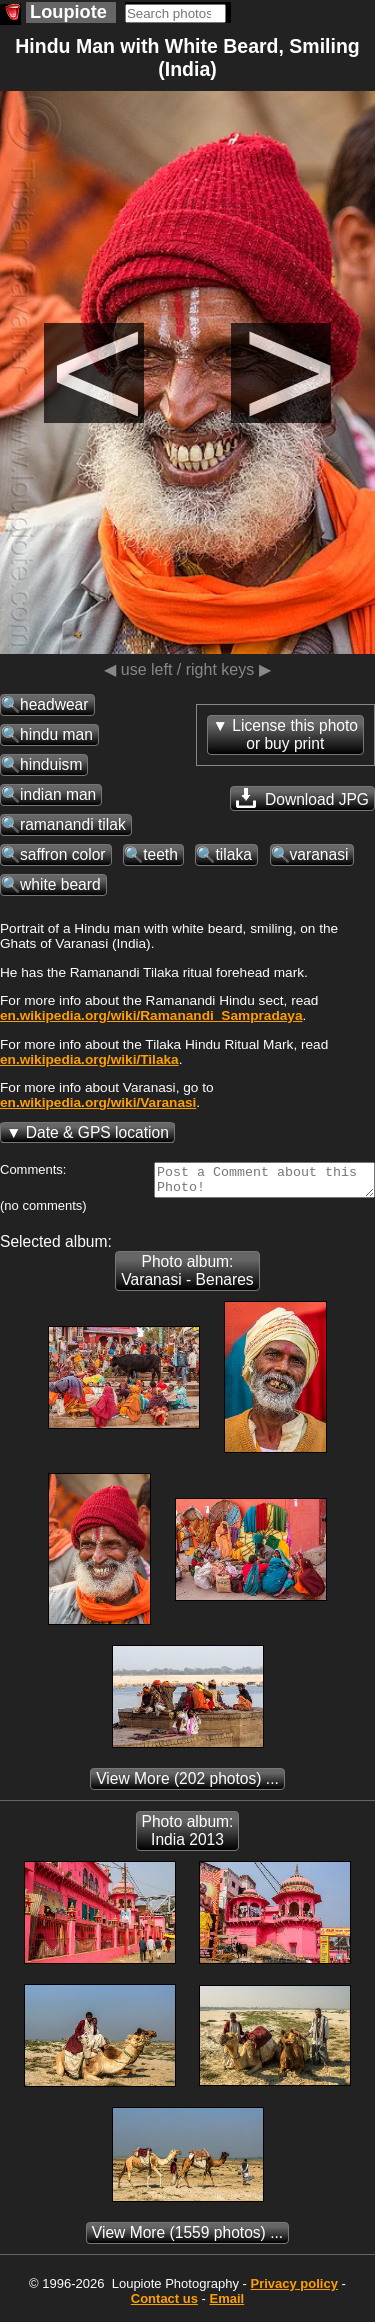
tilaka (233, 854)
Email (227, 2304)
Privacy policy (293, 2289)
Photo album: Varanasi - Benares (187, 1276)
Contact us (164, 2304)
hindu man (56, 734)
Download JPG (302, 798)
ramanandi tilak (73, 824)
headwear (54, 704)
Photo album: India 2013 (188, 1836)
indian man (58, 794)
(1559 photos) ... (187, 2238)
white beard (60, 884)
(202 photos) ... (187, 1784)
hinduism (51, 764)
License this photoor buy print (295, 734)
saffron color (63, 854)
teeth (160, 854)
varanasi (319, 854)
